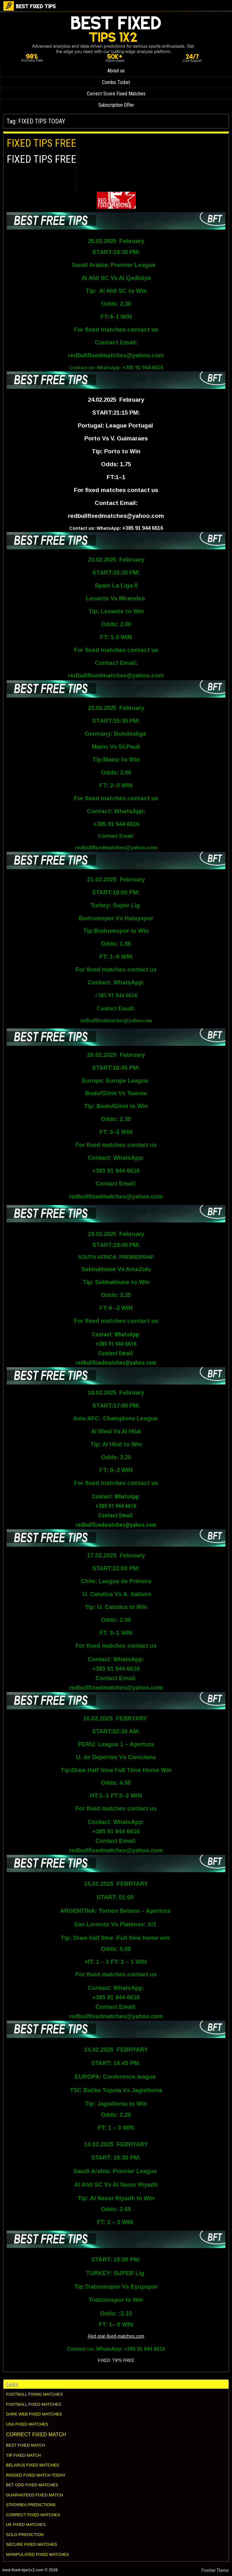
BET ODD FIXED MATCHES (32, 2485)
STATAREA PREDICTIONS (30, 2504)
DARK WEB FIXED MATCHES (34, 2414)
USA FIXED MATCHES (27, 2424)
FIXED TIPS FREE (41, 143)
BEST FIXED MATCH (25, 2445)
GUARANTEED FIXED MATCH (34, 2495)
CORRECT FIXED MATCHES (33, 2514)
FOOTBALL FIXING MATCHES (34, 2394)
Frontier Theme (215, 2570)
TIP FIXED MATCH (23, 2455)
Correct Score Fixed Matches (116, 94)
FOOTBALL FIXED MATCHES (33, 2404)
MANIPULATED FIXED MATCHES (37, 2554)
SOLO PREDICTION (25, 2534)
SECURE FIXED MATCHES (31, 2544)
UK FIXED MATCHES (26, 2524)
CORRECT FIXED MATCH (36, 2434)
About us (116, 71)
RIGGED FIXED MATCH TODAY (35, 2475)
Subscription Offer (116, 105)
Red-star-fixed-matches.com (116, 2336)
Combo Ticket (116, 82)
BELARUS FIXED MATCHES (32, 2465)
